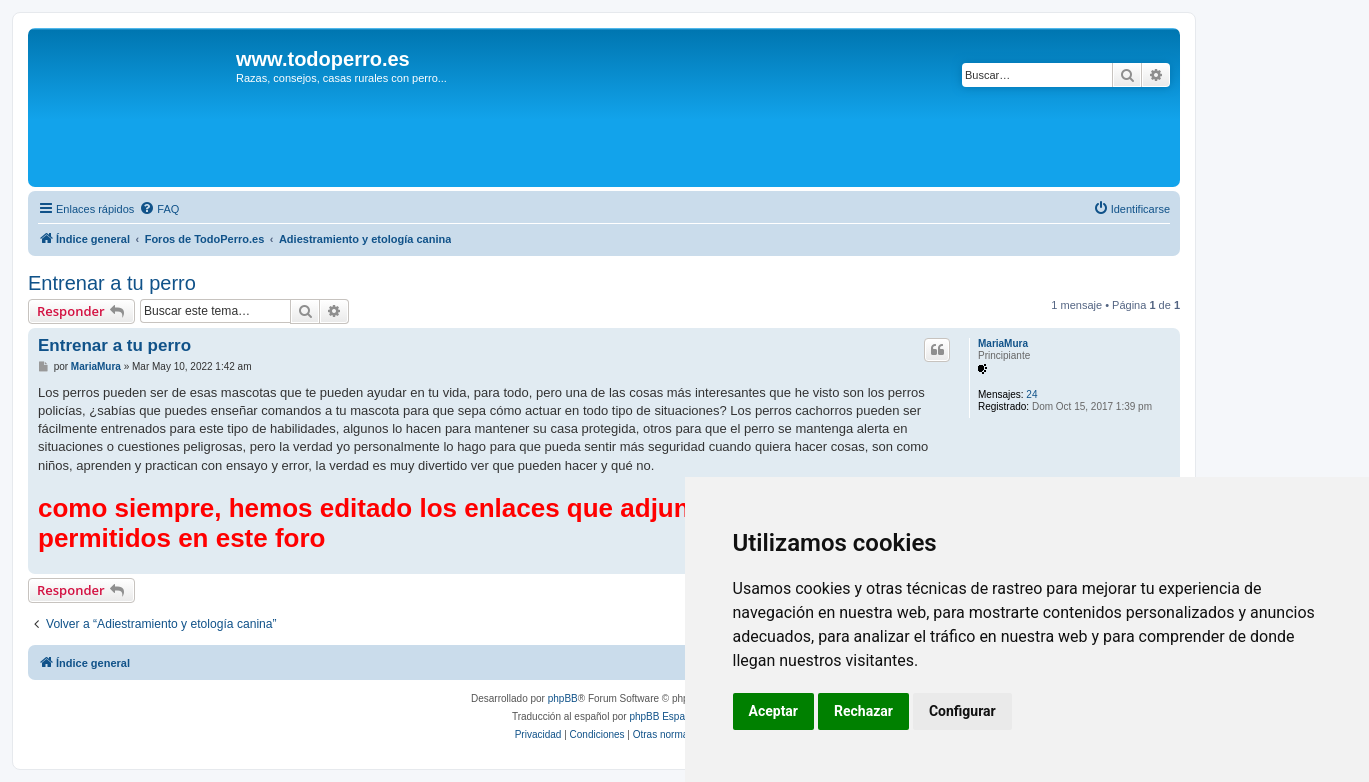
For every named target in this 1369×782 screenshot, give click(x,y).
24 (1031, 394)
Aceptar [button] (774, 711)
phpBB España (662, 716)
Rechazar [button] (863, 711)
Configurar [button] (962, 711)
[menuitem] (159, 209)
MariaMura (1003, 343)
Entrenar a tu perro (112, 283)
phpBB (563, 698)
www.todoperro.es (323, 59)
